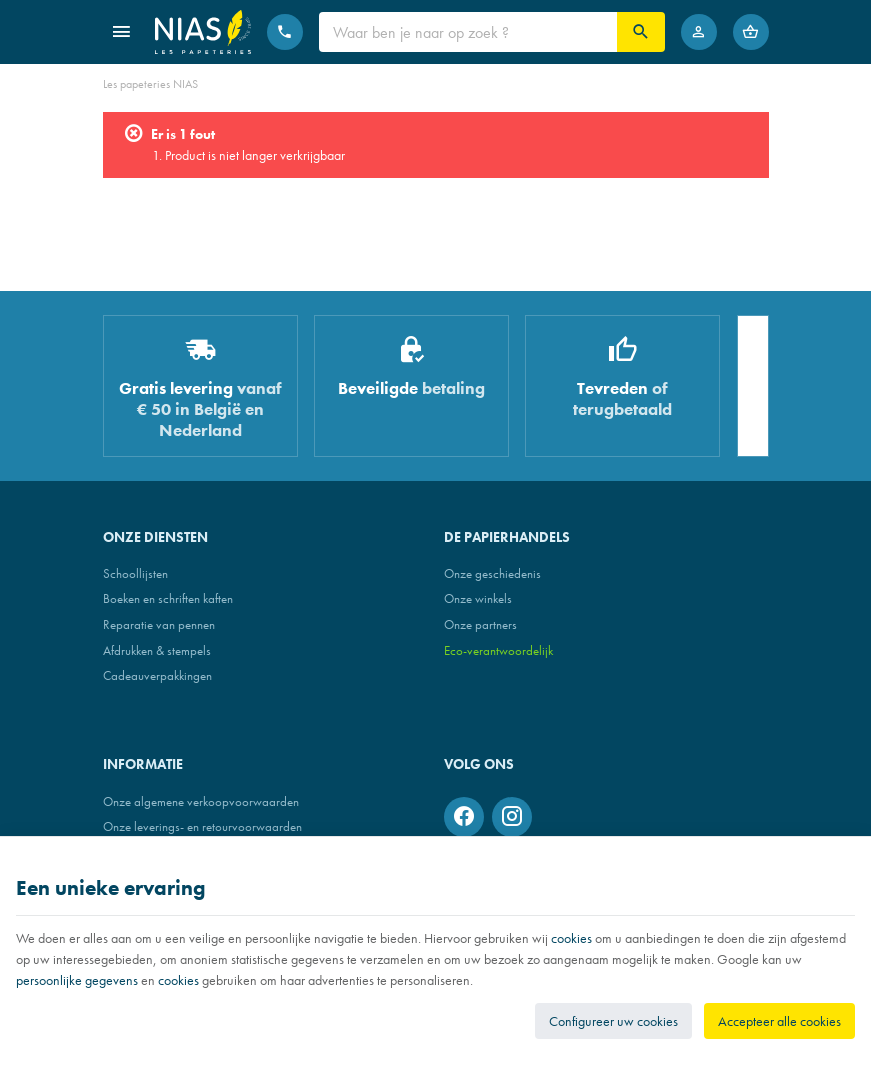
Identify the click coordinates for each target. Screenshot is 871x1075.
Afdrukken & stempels (157, 650)
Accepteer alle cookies (779, 1021)
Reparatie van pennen (159, 624)
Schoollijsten (135, 573)
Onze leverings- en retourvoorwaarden (202, 826)
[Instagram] (512, 817)
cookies (571, 938)
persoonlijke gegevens (77, 980)
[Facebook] (464, 817)
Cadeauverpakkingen (157, 675)
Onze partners (480, 624)
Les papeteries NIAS (150, 84)
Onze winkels (478, 598)
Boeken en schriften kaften (168, 598)
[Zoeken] (641, 32)
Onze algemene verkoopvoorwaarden (201, 801)
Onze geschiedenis (492, 573)
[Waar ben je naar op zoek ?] (468, 32)
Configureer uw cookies (613, 1021)
